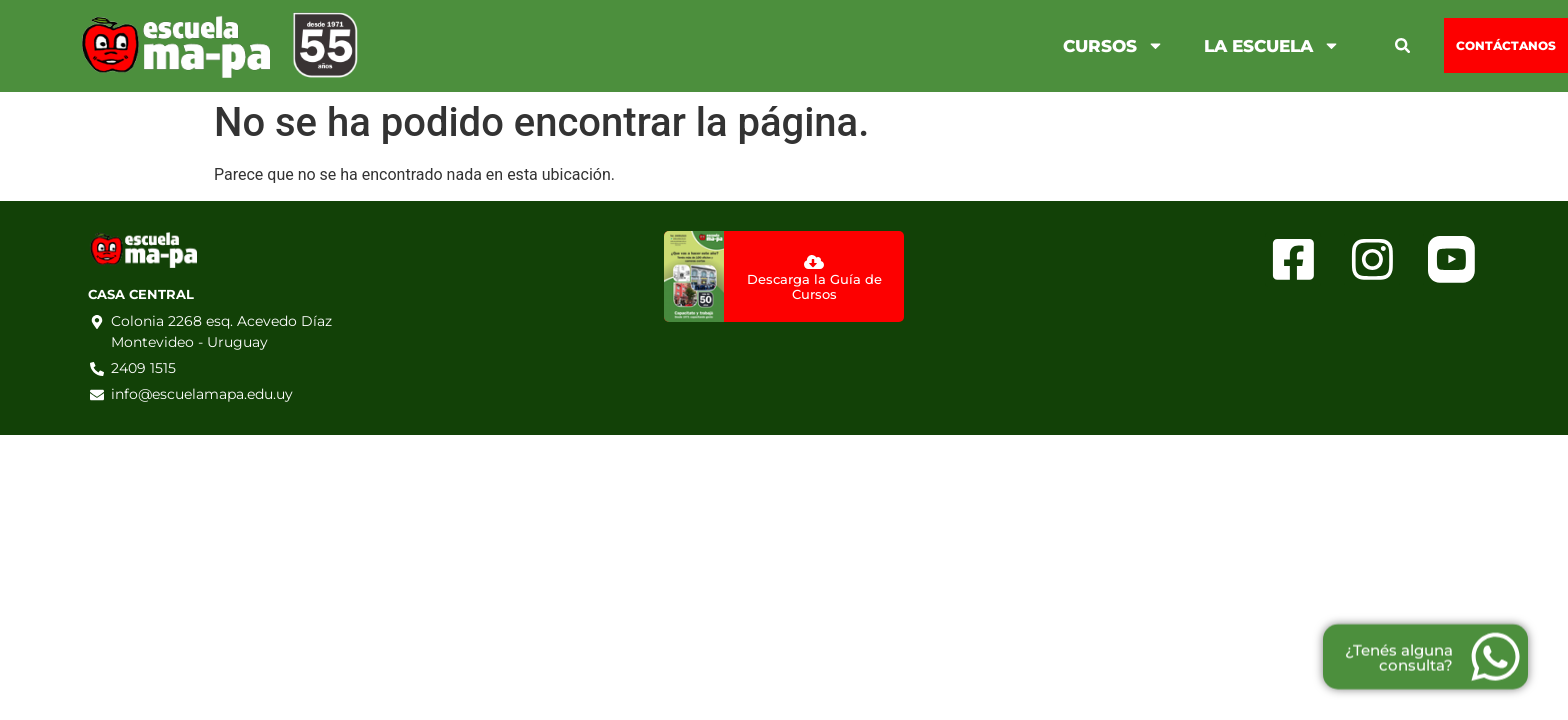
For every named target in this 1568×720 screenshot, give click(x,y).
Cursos (1047, 45)
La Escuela (1206, 45)
